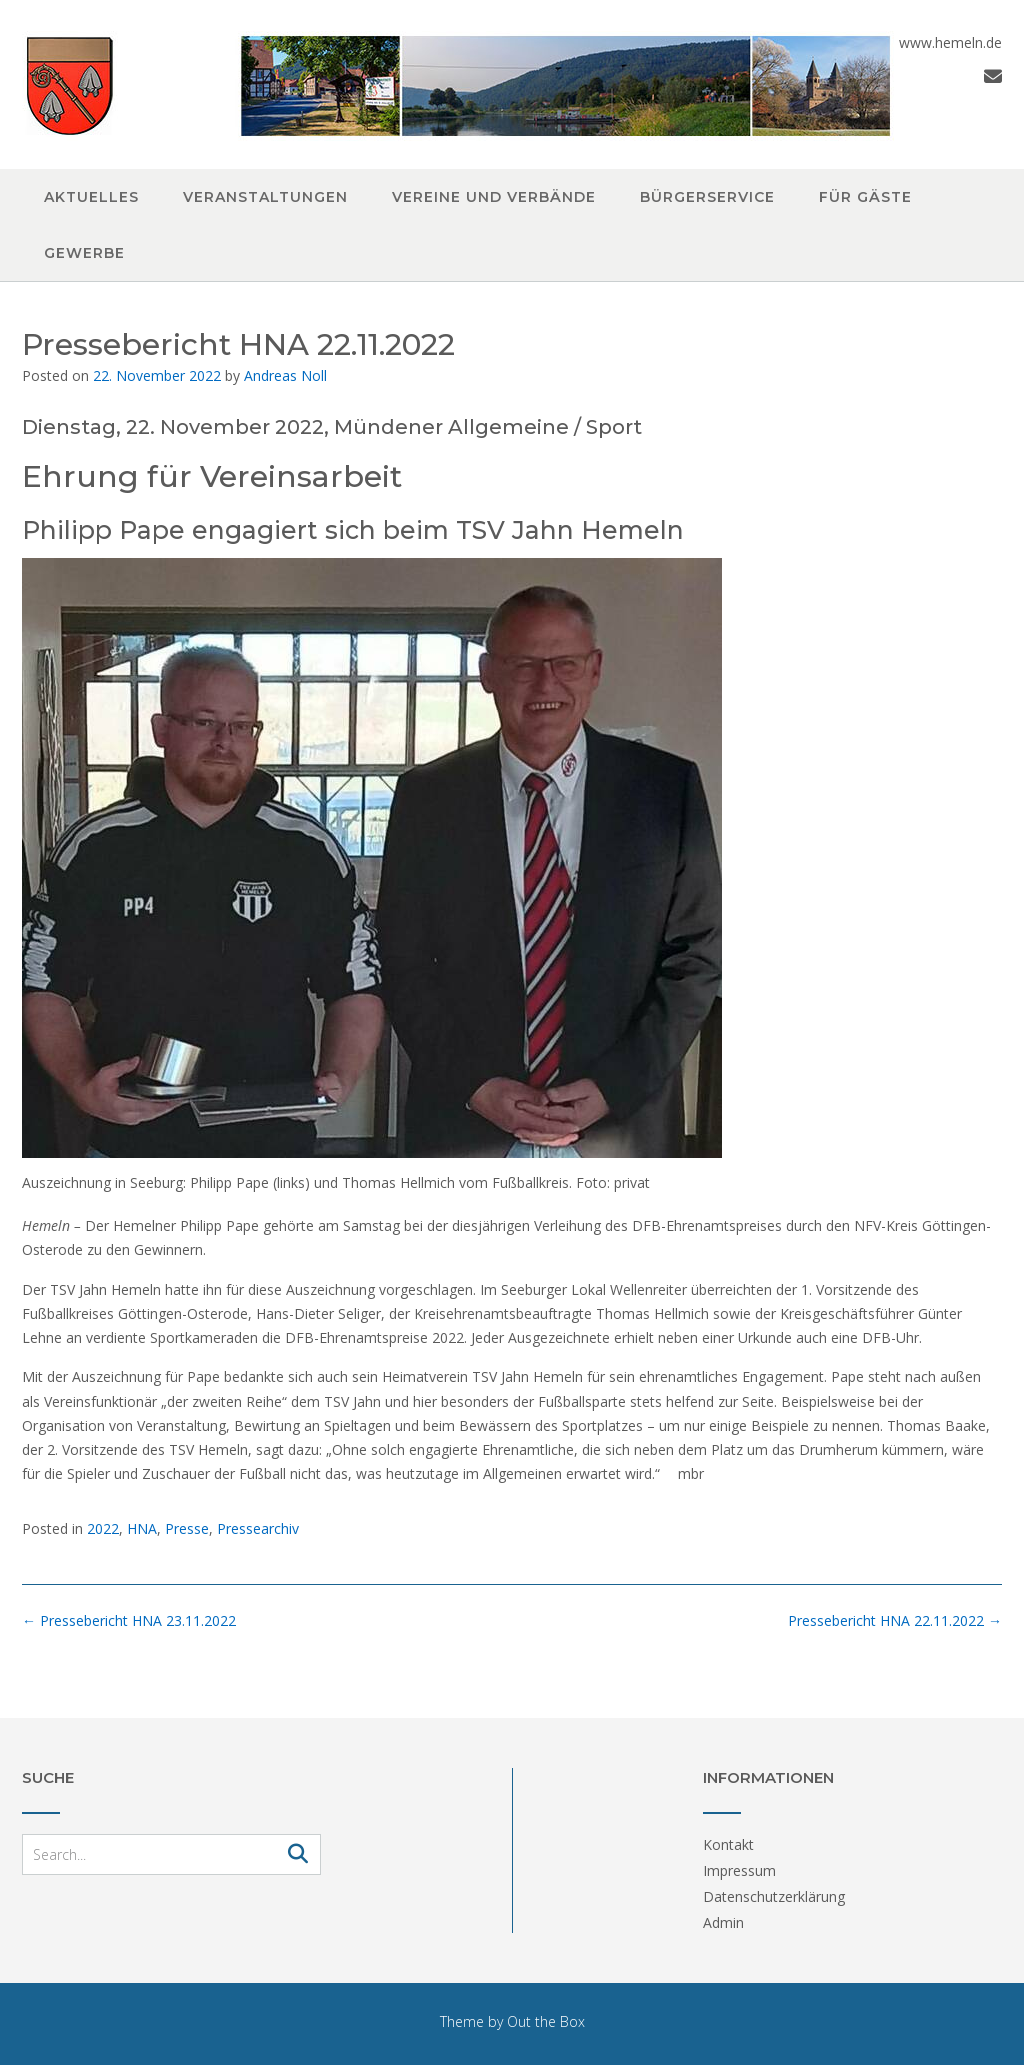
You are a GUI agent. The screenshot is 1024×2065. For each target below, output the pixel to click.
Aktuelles (91, 197)
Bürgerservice (707, 197)
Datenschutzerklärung (774, 1896)
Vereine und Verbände (494, 197)
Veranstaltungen (265, 197)
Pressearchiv (258, 1528)
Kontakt (728, 1844)
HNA (142, 1528)
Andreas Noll (285, 375)
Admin (723, 1922)
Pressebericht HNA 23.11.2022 (129, 1620)
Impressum (739, 1870)
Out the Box (546, 2021)
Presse (187, 1528)
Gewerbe (84, 253)
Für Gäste (865, 197)
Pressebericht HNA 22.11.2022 (895, 1620)
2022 (103, 1528)
